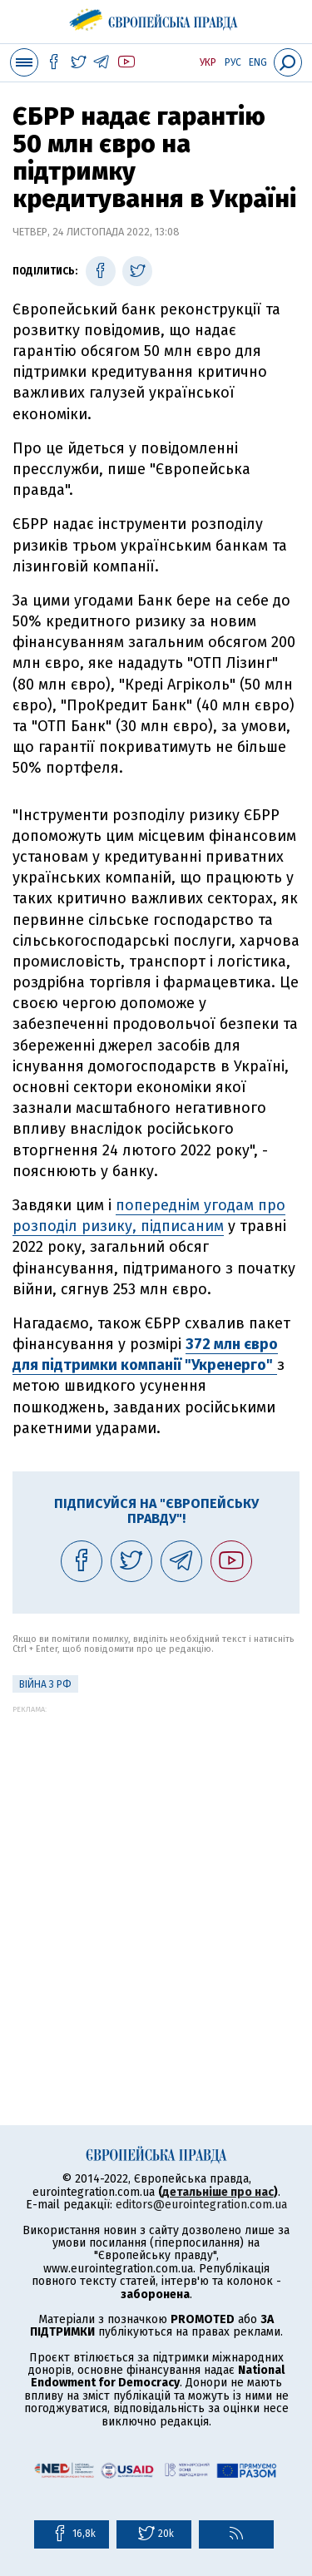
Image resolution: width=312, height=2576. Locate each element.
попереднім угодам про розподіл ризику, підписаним (148, 1215)
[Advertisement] (156, 1869)
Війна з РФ (45, 1684)
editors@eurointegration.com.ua (201, 2205)
